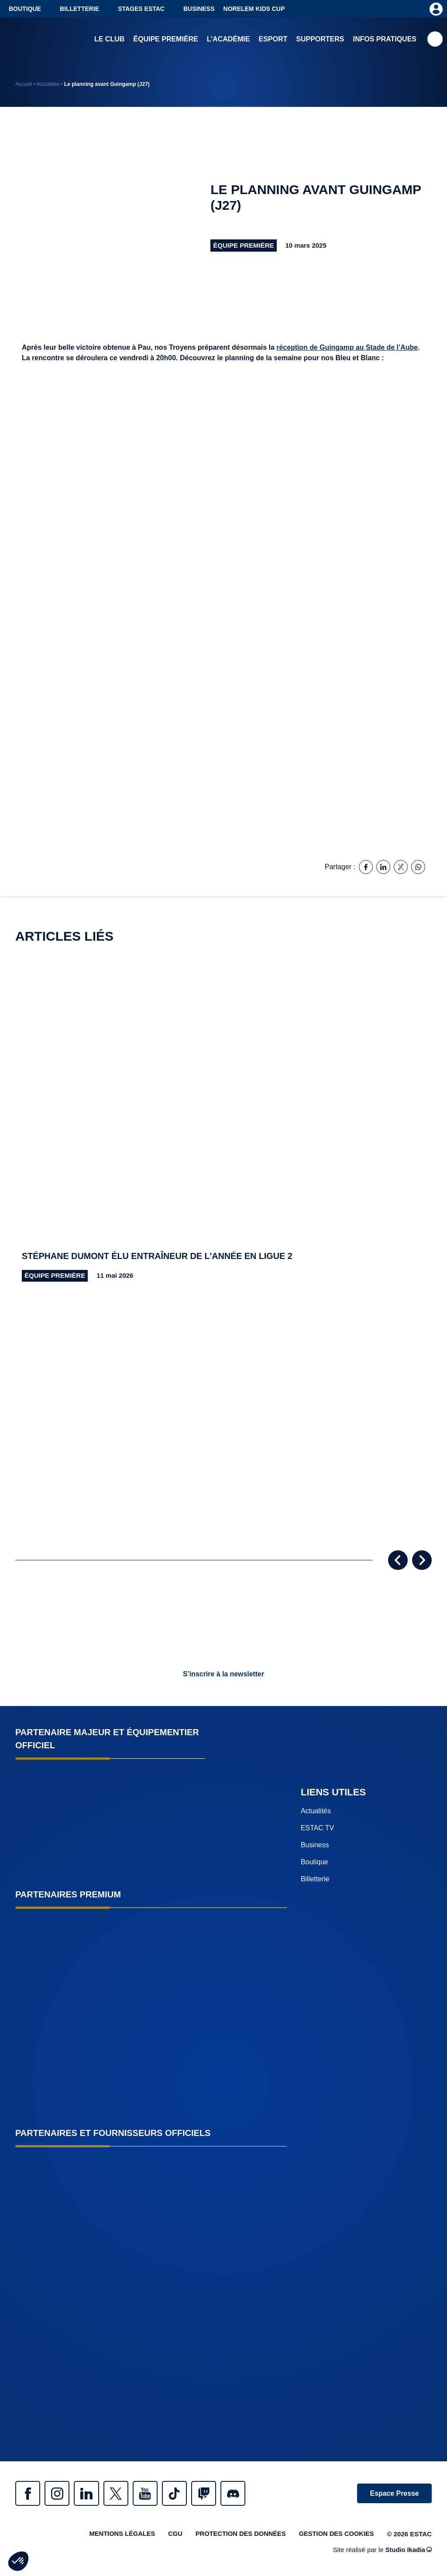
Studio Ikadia (408, 2551)
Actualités (48, 84)
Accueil (23, 84)
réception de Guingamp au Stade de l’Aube (347, 347)
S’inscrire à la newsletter (223, 1674)
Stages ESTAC (141, 8)
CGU (171, 2535)
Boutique (25, 8)
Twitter (120, 2494)
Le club (109, 39)
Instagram (59, 2494)
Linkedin (89, 2494)
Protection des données (238, 2535)
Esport (272, 39)
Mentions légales (117, 2535)
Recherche (435, 39)
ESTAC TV (317, 1828)
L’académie (228, 39)
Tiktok (181, 2494)
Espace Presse (393, 2494)
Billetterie (79, 8)
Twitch (212, 2494)
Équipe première (165, 39)
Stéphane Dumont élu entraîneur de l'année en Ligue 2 (159, 1256)
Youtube (150, 2494)
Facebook (28, 2494)
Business (199, 8)
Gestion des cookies (335, 2535)
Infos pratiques (385, 39)
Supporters (320, 39)
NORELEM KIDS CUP (254, 8)
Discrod (242, 2494)
